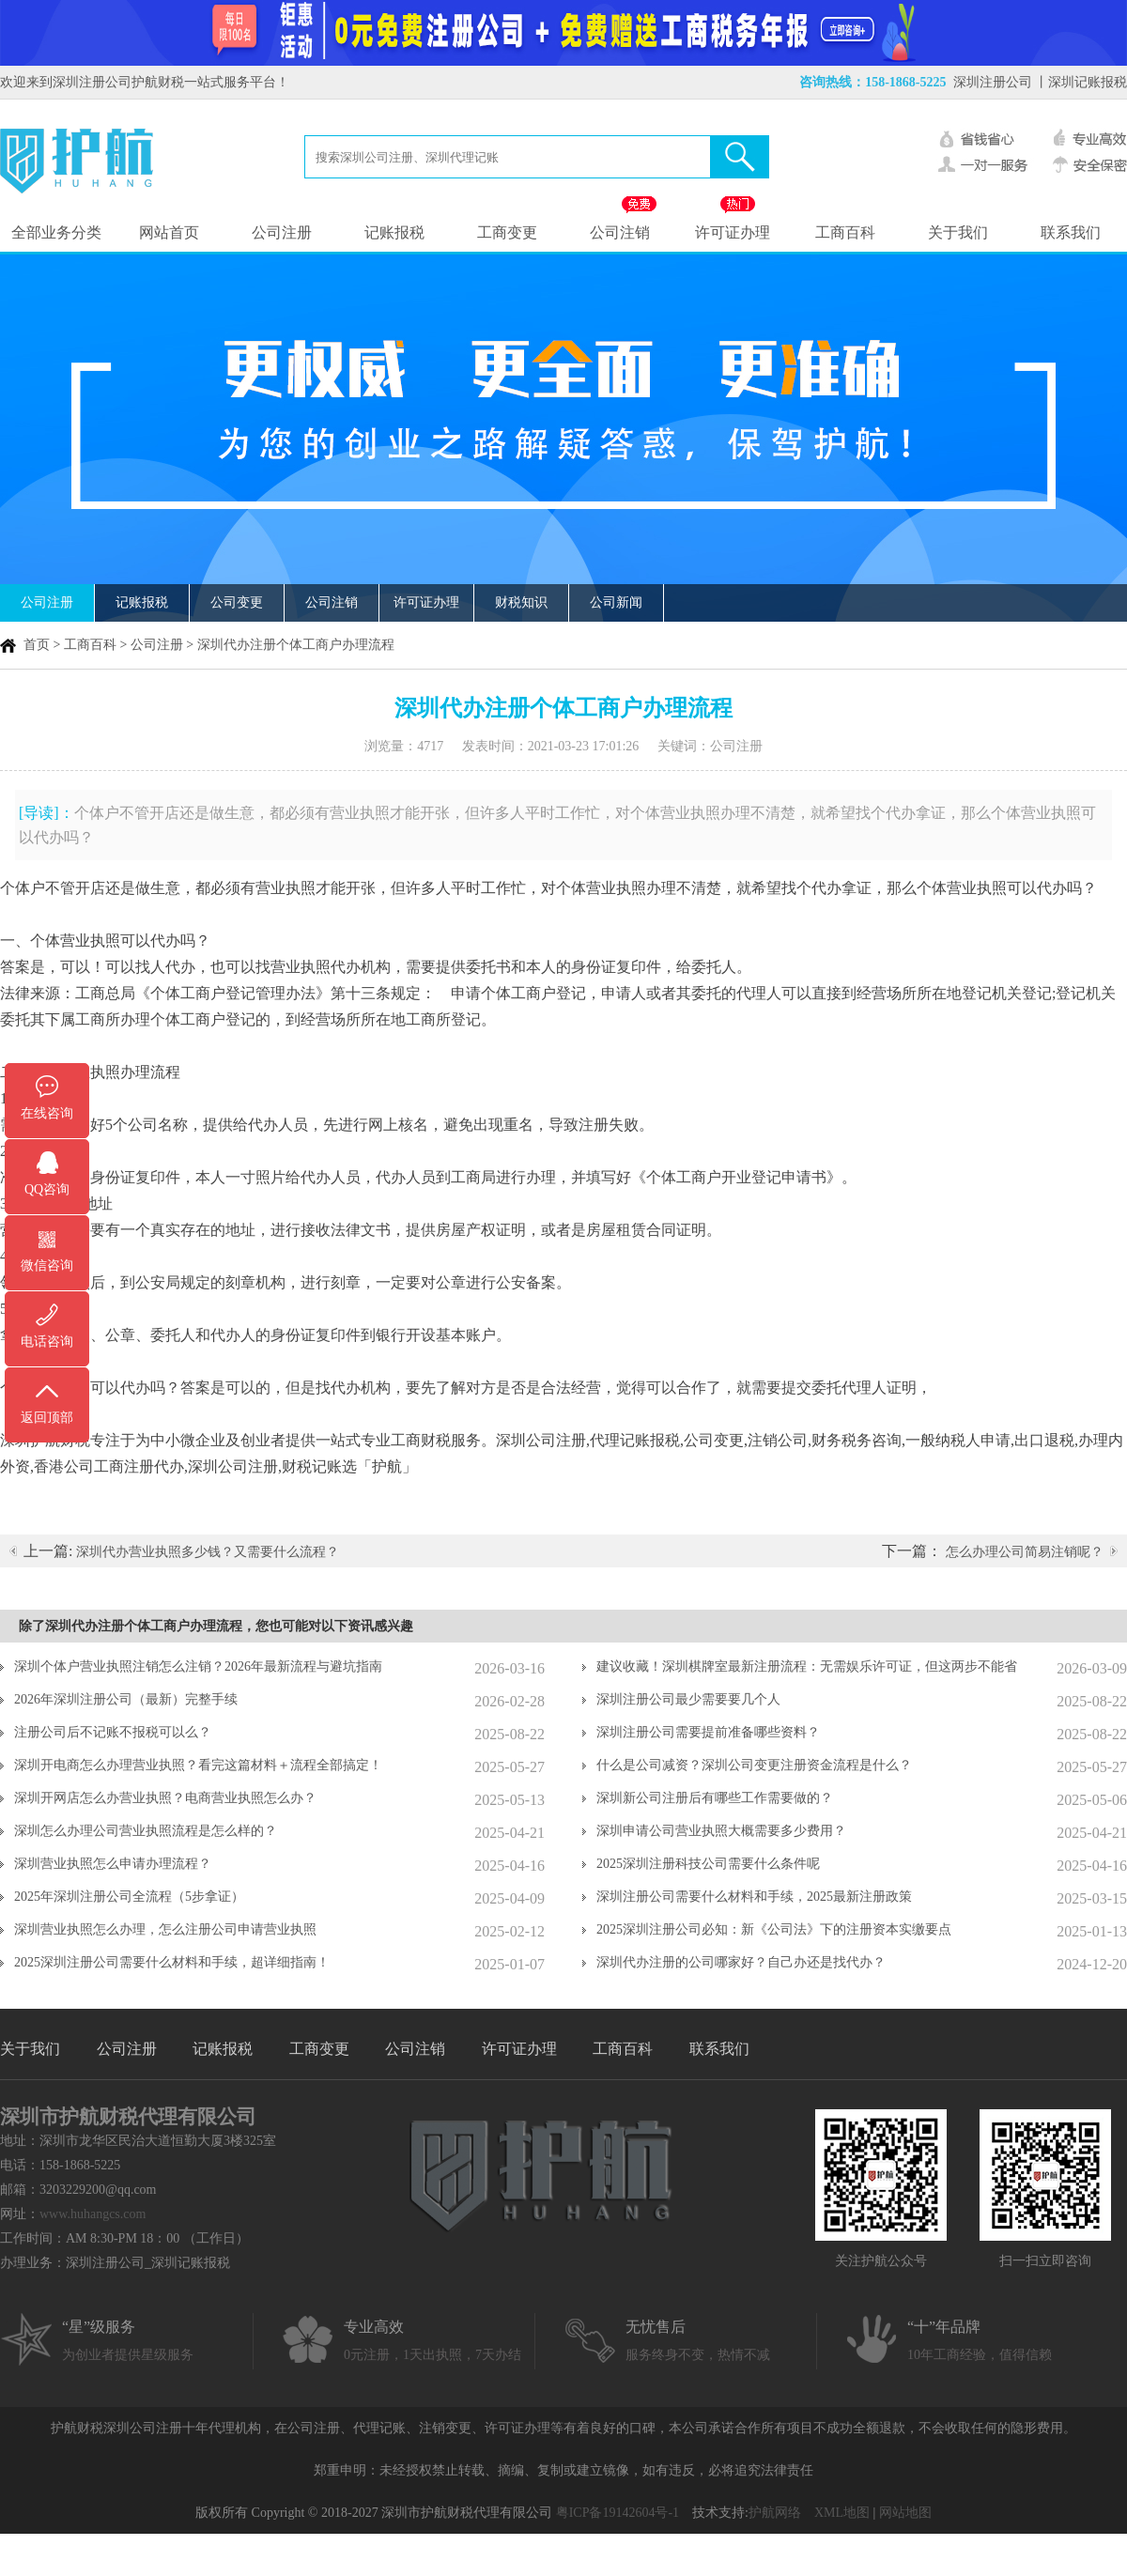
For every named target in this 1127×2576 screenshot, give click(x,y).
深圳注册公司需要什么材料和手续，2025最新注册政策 (754, 1897)
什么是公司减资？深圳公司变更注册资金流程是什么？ (754, 1765)
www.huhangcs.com (92, 2214)
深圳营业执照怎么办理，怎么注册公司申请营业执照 (165, 1929)
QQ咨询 (46, 1189)
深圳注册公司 (992, 82)
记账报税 (394, 232)
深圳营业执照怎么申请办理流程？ (112, 1864)
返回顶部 (47, 1418)
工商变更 (507, 232)
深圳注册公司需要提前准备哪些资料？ (708, 1732)
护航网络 (775, 2513)
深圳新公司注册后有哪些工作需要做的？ (714, 1798)
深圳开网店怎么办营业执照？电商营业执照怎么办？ (165, 1798)
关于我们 (958, 232)
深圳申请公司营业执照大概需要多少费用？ (721, 1831)
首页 (36, 645)
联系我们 (1071, 232)
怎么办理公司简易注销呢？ (1025, 1552)
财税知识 (521, 602)
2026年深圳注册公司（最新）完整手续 (126, 1699)
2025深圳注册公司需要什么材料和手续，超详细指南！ (172, 1962)
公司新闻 (616, 602)
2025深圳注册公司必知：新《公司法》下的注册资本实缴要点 (773, 1929)
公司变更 (236, 602)
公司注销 (620, 232)
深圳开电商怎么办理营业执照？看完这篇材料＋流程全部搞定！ (198, 1765)
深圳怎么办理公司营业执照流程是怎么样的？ (145, 1831)
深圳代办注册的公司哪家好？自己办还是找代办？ (741, 1962)
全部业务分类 (56, 232)
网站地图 (905, 2513)
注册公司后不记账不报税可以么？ (112, 1732)
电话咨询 (47, 1341)
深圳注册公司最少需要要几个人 (688, 1699)
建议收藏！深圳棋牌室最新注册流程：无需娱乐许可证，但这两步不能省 (806, 1666)
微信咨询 (47, 1265)
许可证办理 (732, 232)
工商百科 (845, 232)
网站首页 (169, 232)
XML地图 (842, 2513)
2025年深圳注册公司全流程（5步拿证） (129, 1897)
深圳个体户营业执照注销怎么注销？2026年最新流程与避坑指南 (198, 1666)
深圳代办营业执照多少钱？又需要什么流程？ (207, 1552)
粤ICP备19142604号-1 (617, 2513)
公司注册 (282, 232)
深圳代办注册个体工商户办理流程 (295, 645)
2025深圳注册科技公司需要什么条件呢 (708, 1864)
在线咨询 (47, 1113)
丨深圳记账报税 (1081, 82)
